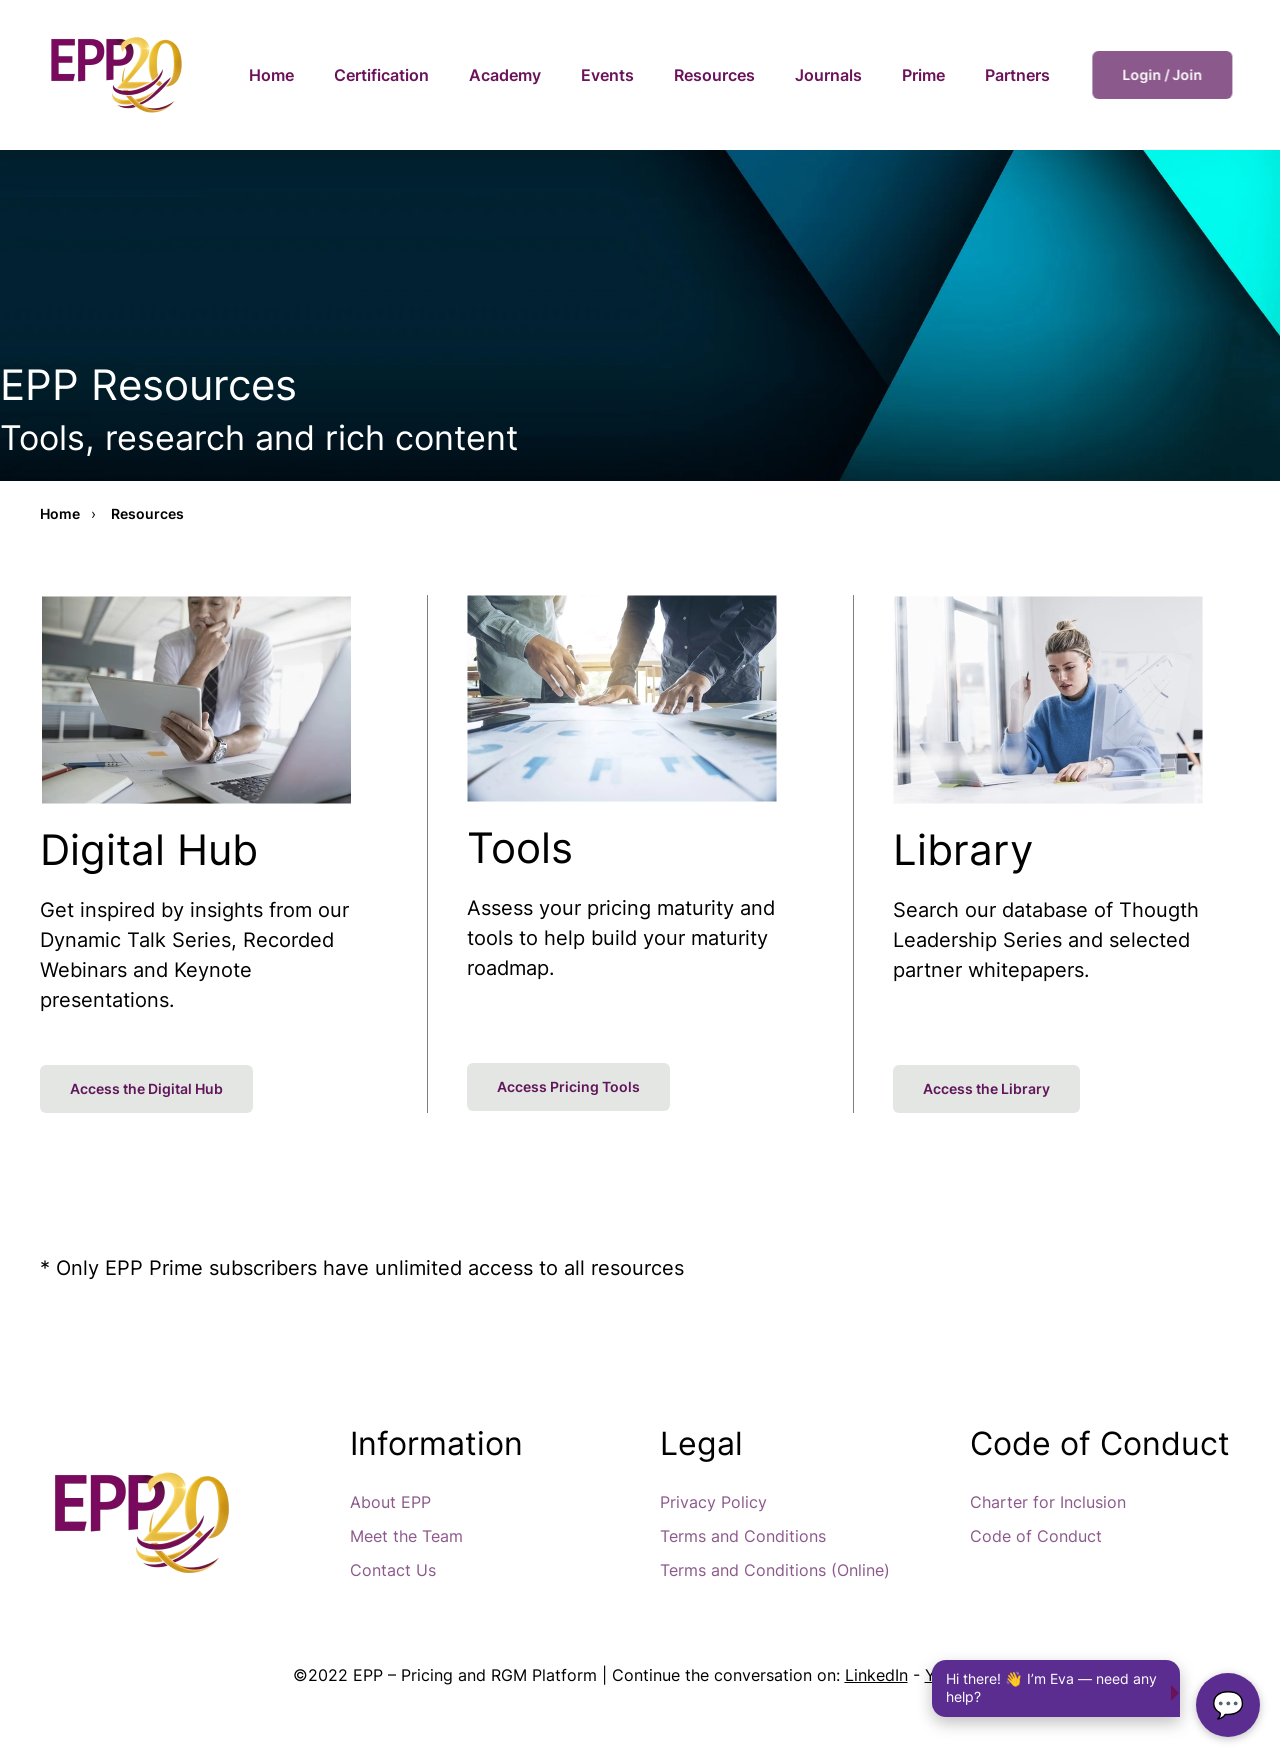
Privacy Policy (713, 1502)
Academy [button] (505, 75)
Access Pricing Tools (568, 1086)
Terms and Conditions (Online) (775, 1570)
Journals (828, 75)
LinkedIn (876, 1675)
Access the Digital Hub (146, 1088)
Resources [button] (714, 75)
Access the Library (986, 1088)
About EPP (390, 1502)
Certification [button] (381, 75)
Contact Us (393, 1570)
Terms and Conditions (743, 1536)
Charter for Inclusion (1048, 1502)
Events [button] (607, 75)
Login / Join (1170, 74)
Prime (923, 75)
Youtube (956, 1675)
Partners (1017, 75)
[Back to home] (115, 75)
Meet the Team (406, 1536)
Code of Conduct (1036, 1536)
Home (271, 75)
